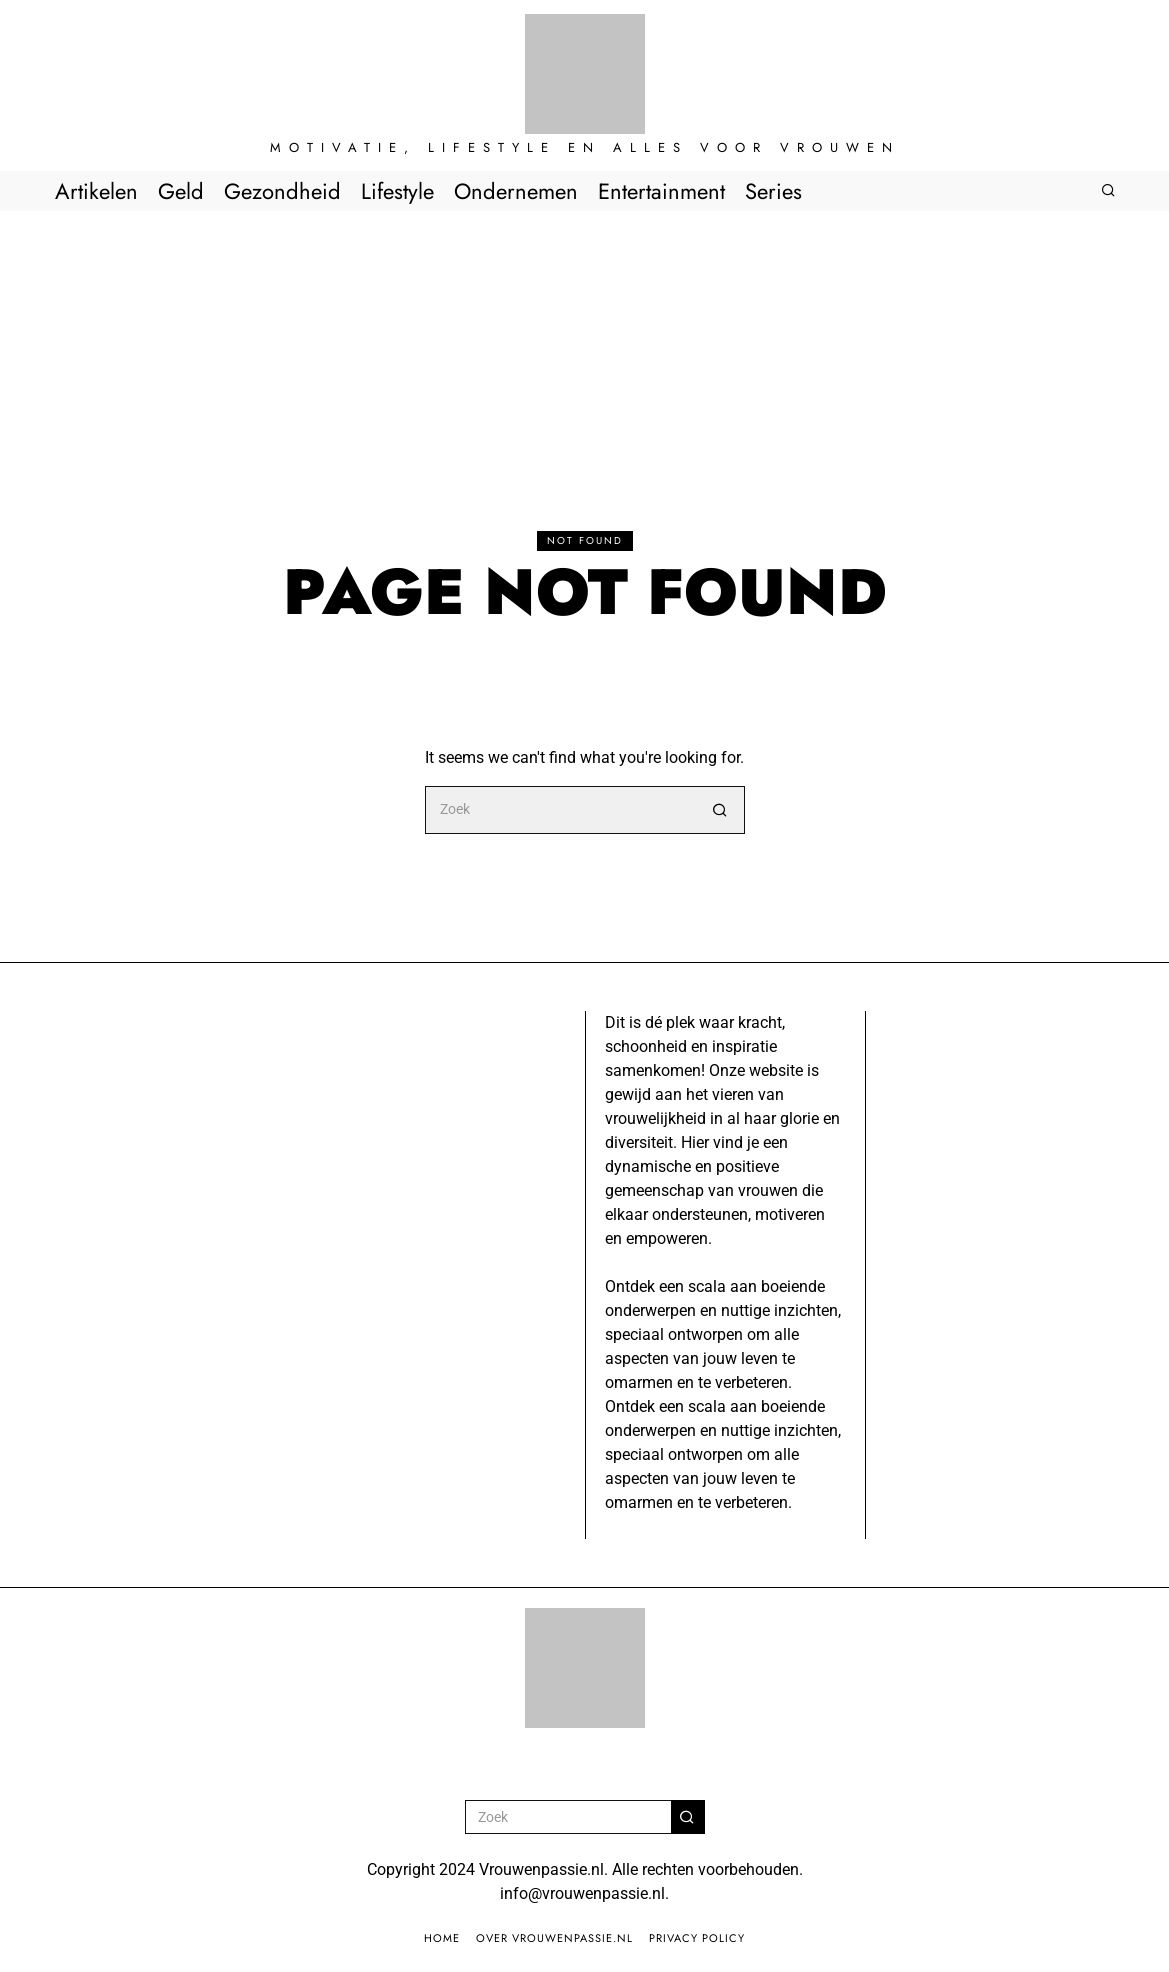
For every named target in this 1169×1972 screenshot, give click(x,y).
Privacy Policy (697, 1938)
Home (442, 1938)
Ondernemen (516, 191)
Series (773, 191)
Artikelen (96, 191)
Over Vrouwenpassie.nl (554, 1938)
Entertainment (661, 191)
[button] (721, 810)
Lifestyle (397, 191)
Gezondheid (282, 191)
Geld (181, 191)
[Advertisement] (584, 361)
